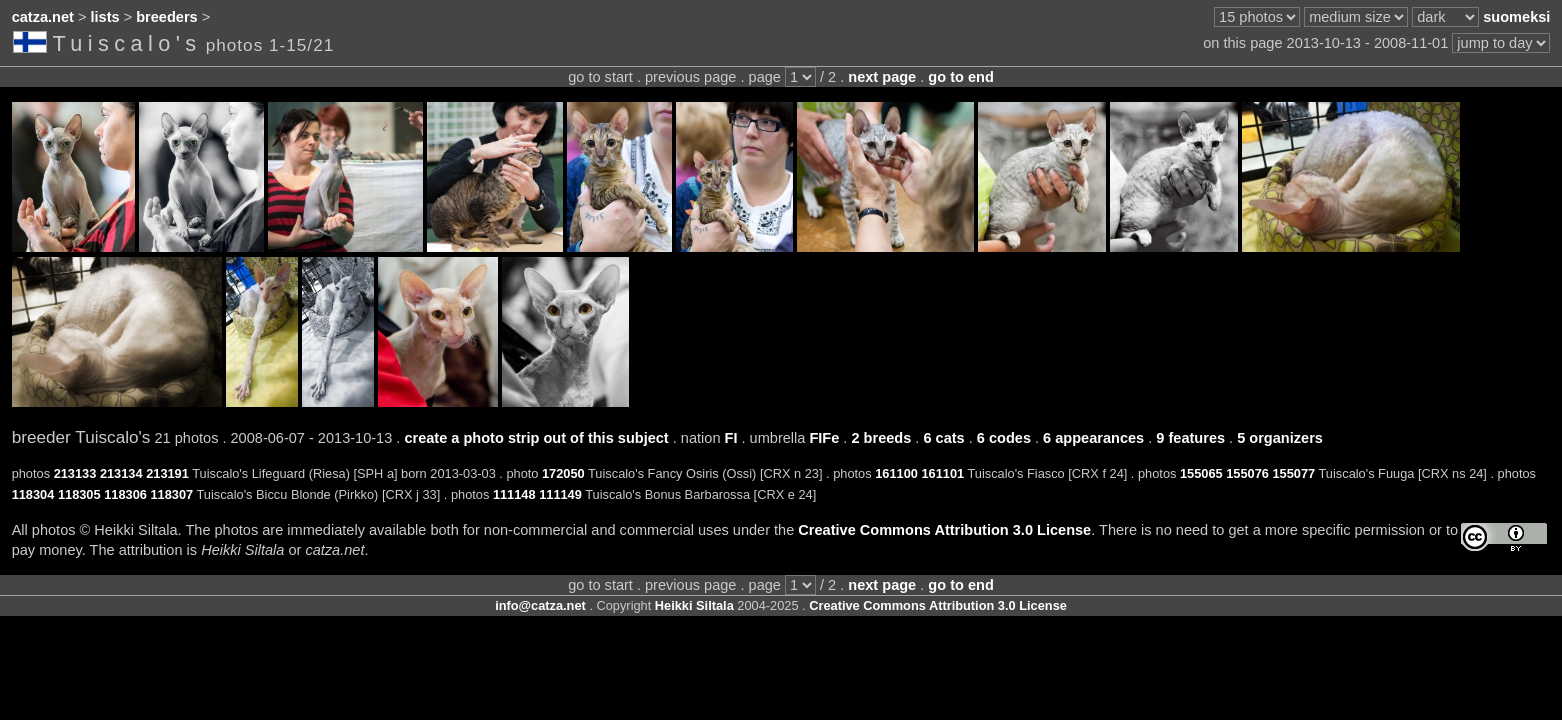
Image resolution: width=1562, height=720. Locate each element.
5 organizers (1280, 438)
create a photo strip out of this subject (536, 438)
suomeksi (1516, 17)
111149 (560, 494)
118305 (79, 494)
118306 (125, 494)
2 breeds (881, 438)
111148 (514, 494)
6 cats (943, 438)
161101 (942, 473)
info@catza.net (540, 605)
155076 (1247, 473)
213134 (121, 473)
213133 (75, 473)
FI (731, 438)
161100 (896, 473)
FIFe (824, 438)
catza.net (43, 17)
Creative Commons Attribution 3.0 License (944, 530)
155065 (1201, 473)
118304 (33, 494)
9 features (1190, 438)
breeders (166, 17)
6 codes (1004, 438)
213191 (167, 473)
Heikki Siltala (694, 605)
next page (882, 77)
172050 (563, 473)
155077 (1294, 473)
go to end (960, 77)
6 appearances (1093, 438)
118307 (171, 494)
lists (105, 17)
